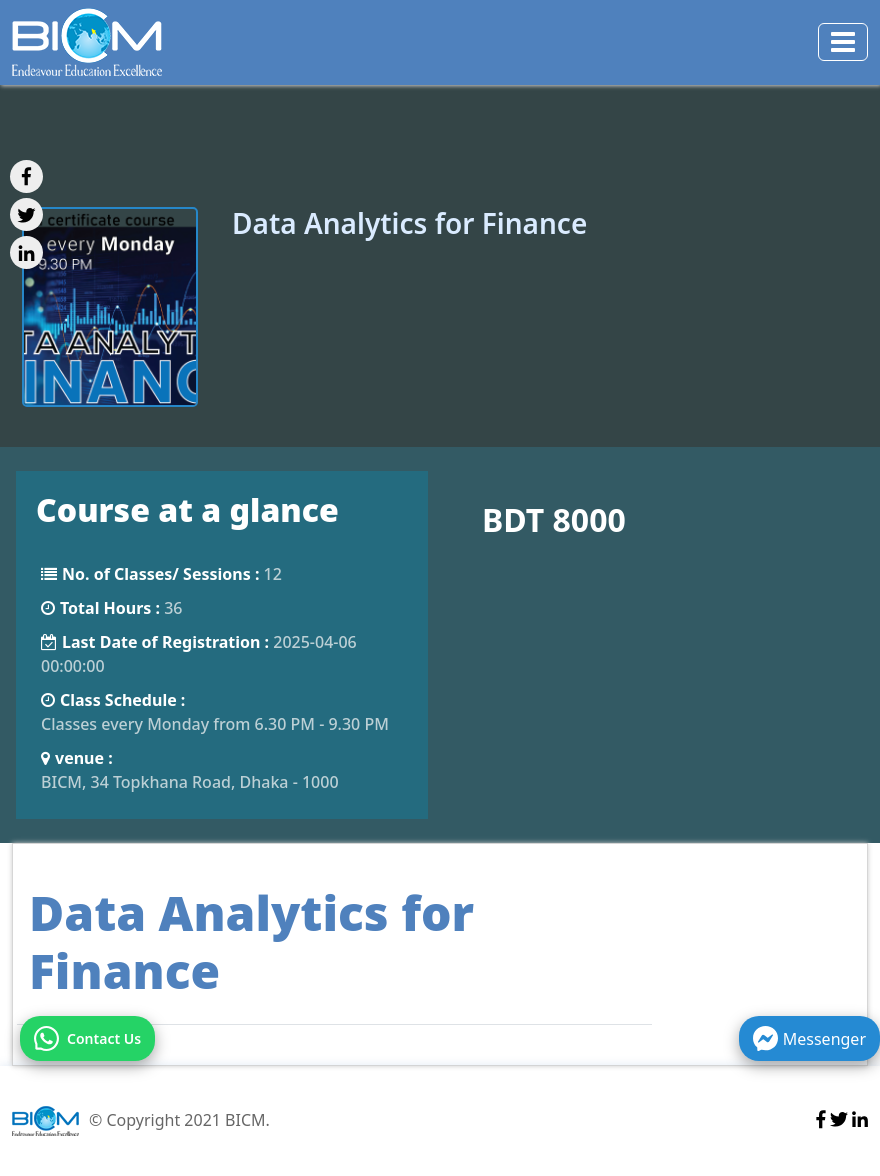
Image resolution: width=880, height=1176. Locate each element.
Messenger (809, 1038)
